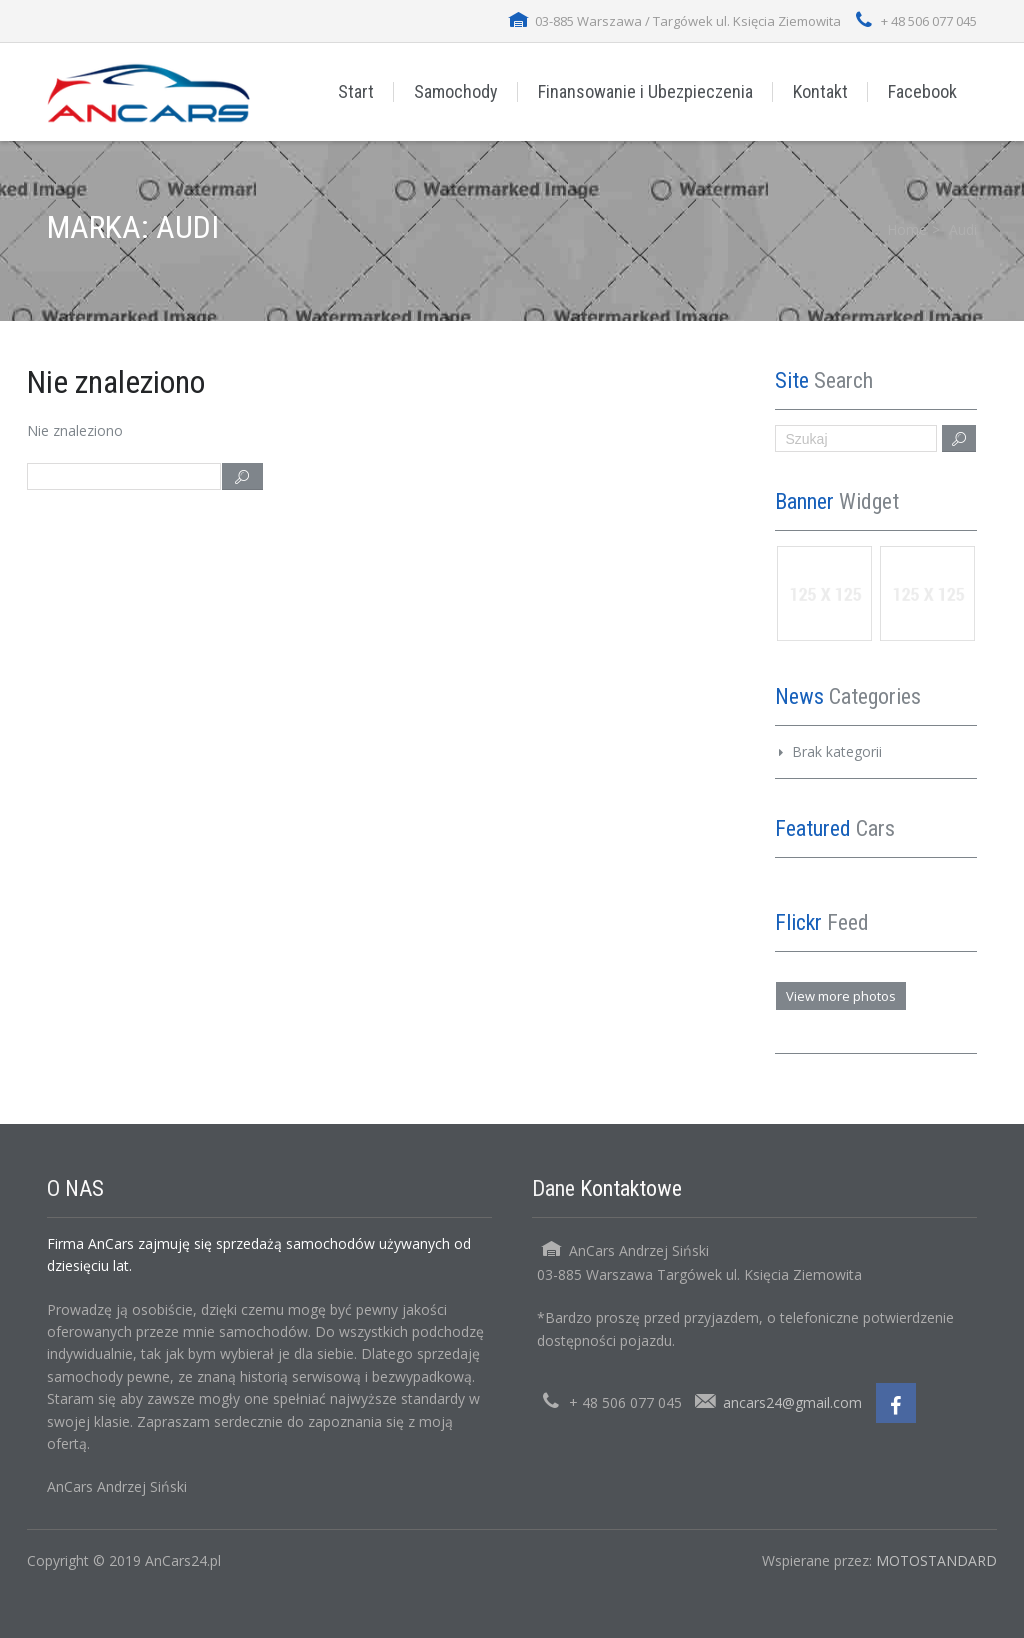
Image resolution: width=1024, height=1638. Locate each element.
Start (356, 91)
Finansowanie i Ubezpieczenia (645, 91)
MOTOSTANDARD (936, 1560)
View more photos (841, 996)
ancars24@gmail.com (792, 1402)
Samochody (456, 91)
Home (907, 229)
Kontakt (820, 91)
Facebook (922, 91)
